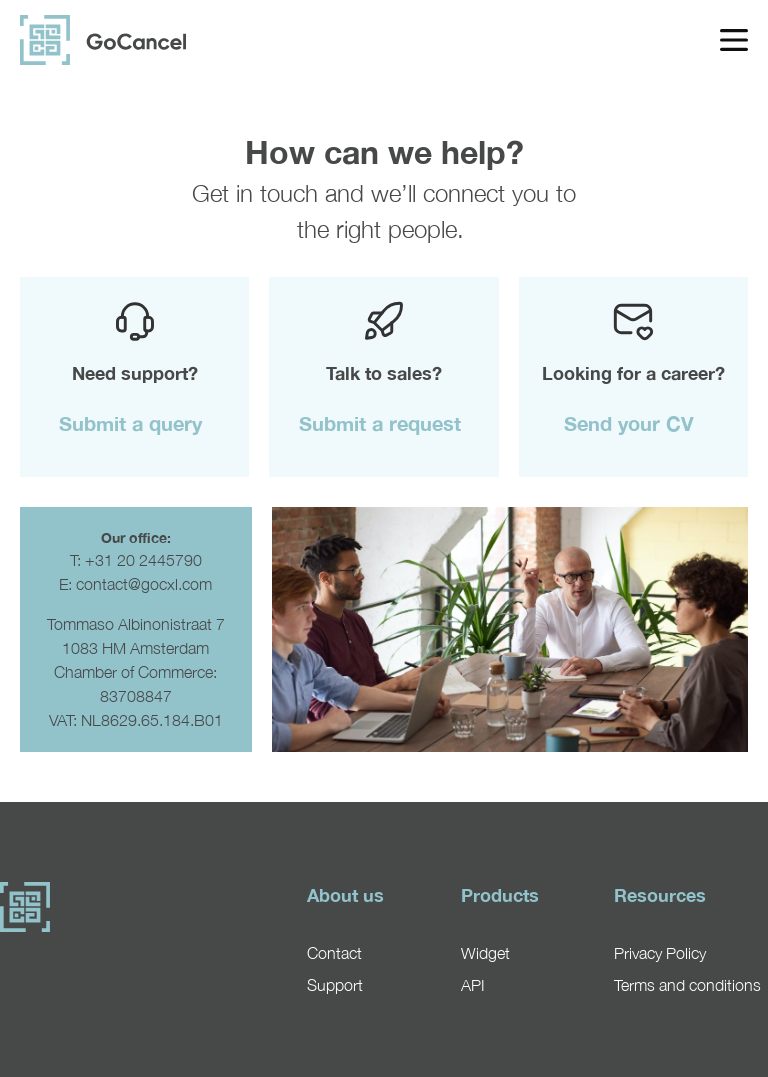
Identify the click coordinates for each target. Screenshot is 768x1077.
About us (345, 895)
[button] (134, 423)
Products (500, 895)
